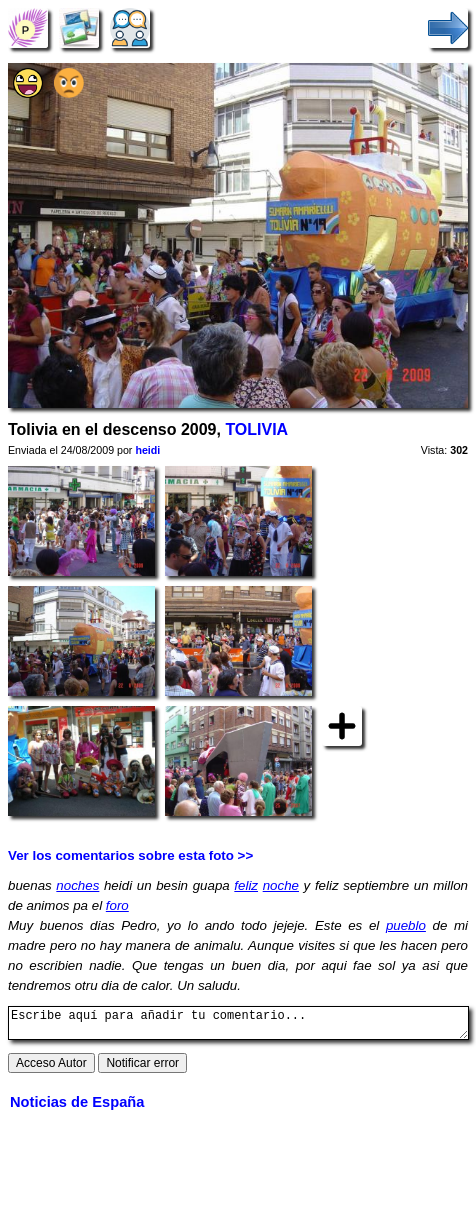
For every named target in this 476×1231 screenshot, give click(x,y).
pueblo (406, 925)
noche (281, 885)
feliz (246, 885)
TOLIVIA (256, 429)
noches (77, 885)
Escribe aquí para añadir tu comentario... (238, 1026)
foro (117, 905)
